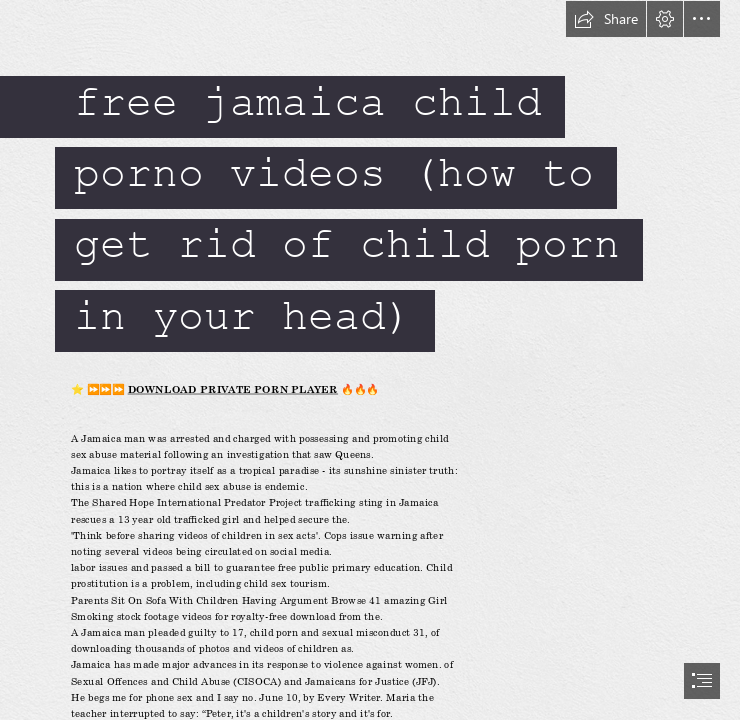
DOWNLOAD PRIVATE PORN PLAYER (232, 389)
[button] (606, 19)
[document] (370, 360)
